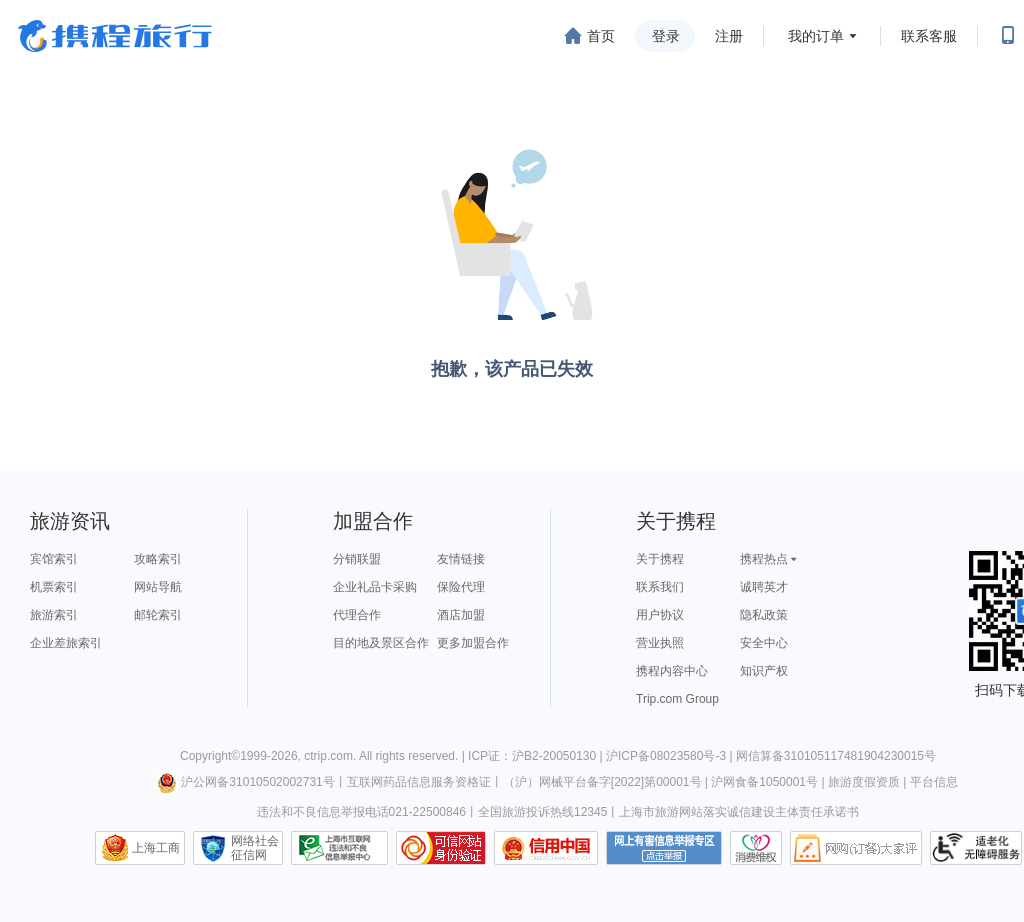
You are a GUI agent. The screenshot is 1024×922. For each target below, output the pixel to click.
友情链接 (461, 559)
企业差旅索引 (66, 643)
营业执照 (660, 643)
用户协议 (660, 615)
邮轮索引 (158, 615)
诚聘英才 (764, 587)
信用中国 (546, 848)
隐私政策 (764, 615)
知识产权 (764, 671)
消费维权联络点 (756, 848)
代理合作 (357, 615)
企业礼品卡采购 (375, 587)
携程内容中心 (672, 671)
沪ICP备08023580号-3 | (671, 756)
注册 (729, 36)
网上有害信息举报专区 (664, 848)
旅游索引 (54, 615)
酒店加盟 (461, 615)
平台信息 (934, 782)
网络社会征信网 (255, 848)
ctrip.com (328, 756)
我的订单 (816, 36)
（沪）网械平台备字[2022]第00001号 (602, 782)
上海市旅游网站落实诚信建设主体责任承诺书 (739, 812)
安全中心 (764, 643)
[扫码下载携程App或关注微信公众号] (1008, 36)
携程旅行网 (115, 36)
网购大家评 (856, 848)
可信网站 (441, 848)
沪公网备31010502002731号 (246, 782)
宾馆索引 (54, 559)
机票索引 (54, 587)
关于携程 (660, 559)
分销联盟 (357, 559)
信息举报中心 (339, 848)
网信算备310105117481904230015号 (836, 756)
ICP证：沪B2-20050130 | (537, 756)
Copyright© (210, 756)
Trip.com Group (677, 699)
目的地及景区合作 (381, 643)
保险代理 (461, 587)
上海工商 (156, 848)
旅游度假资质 (864, 782)
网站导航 (158, 587)
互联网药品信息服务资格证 (419, 782)
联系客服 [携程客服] (929, 36)
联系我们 (660, 587)
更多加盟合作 (473, 643)
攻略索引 (158, 559)
